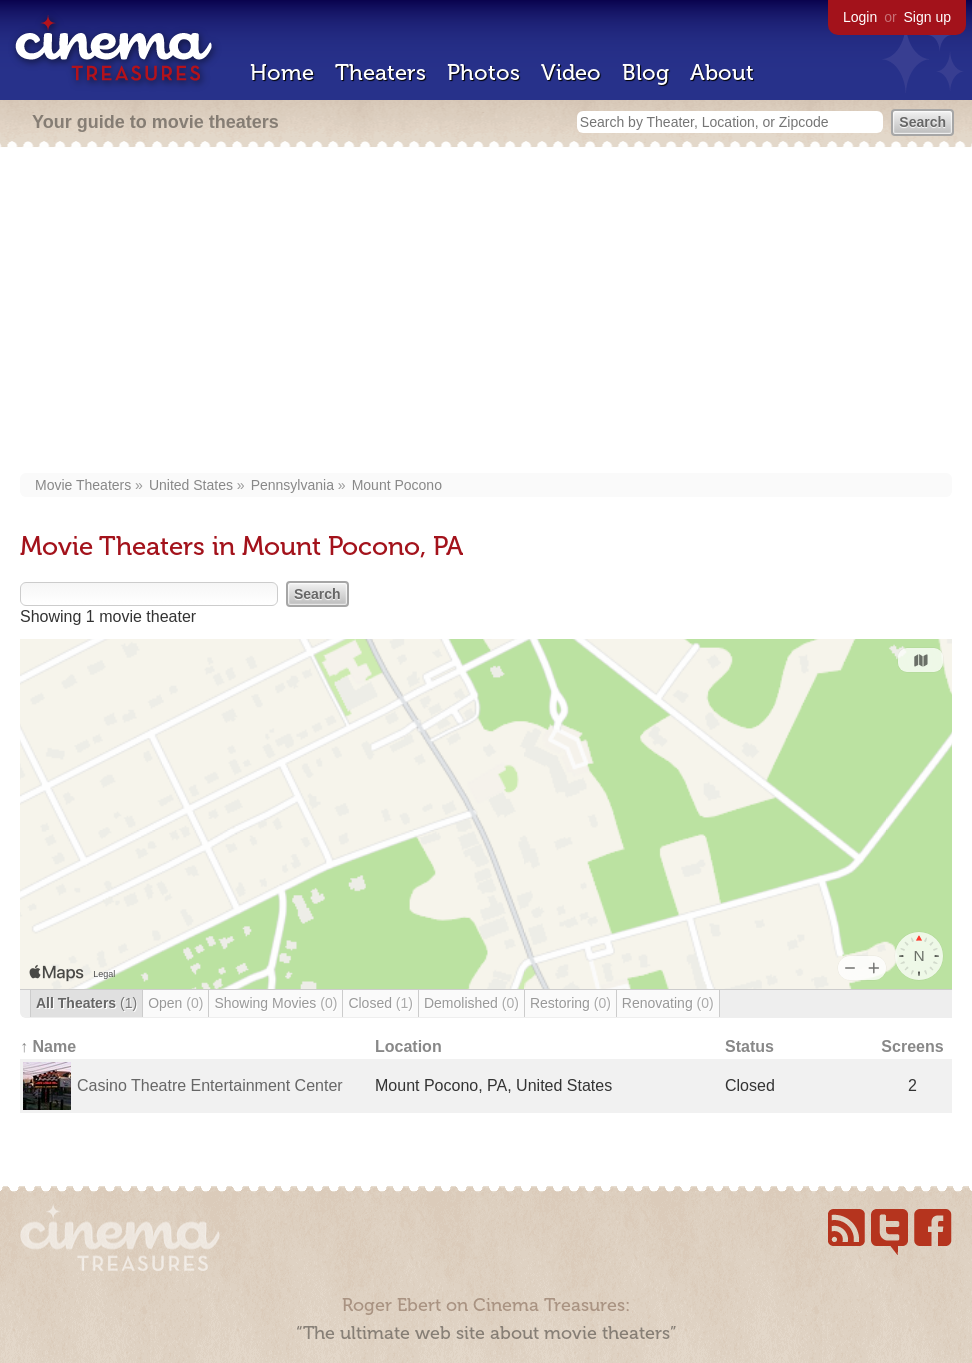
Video (571, 72)
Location (408, 1046)
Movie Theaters (83, 485)
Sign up (927, 17)
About (722, 72)
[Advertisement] (486, 312)
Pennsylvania (292, 485)
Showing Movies (275, 1003)
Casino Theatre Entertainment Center (210, 1085)
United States (191, 485)
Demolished (471, 1003)
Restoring (570, 1003)
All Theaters (86, 1003)
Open (175, 1003)
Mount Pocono (397, 485)
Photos (483, 72)
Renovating (668, 1003)
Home (282, 72)
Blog (645, 72)
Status (749, 1046)
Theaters (380, 72)
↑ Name (48, 1046)
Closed (380, 1003)
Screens (912, 1046)
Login (860, 17)
